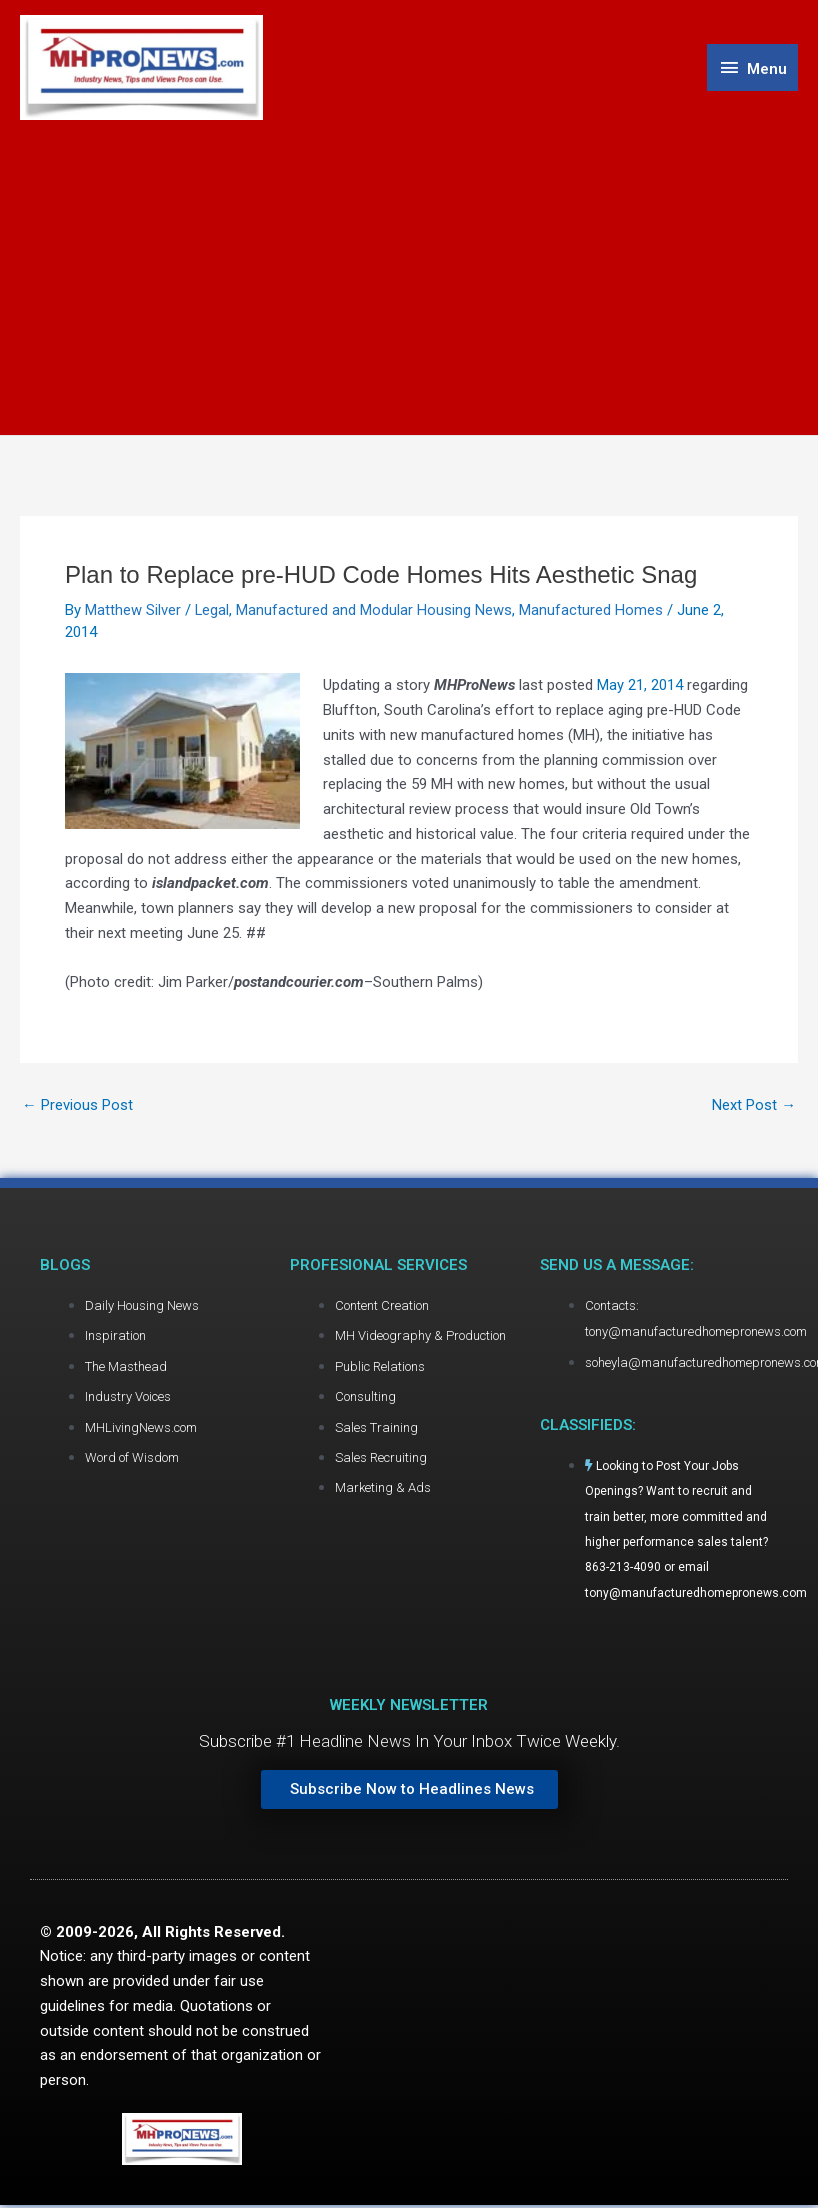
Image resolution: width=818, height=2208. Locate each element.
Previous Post (77, 1106)
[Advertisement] (409, 271)
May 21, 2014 (640, 686)
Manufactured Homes (592, 611)
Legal (212, 611)
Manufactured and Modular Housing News (375, 611)
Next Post (754, 1106)
